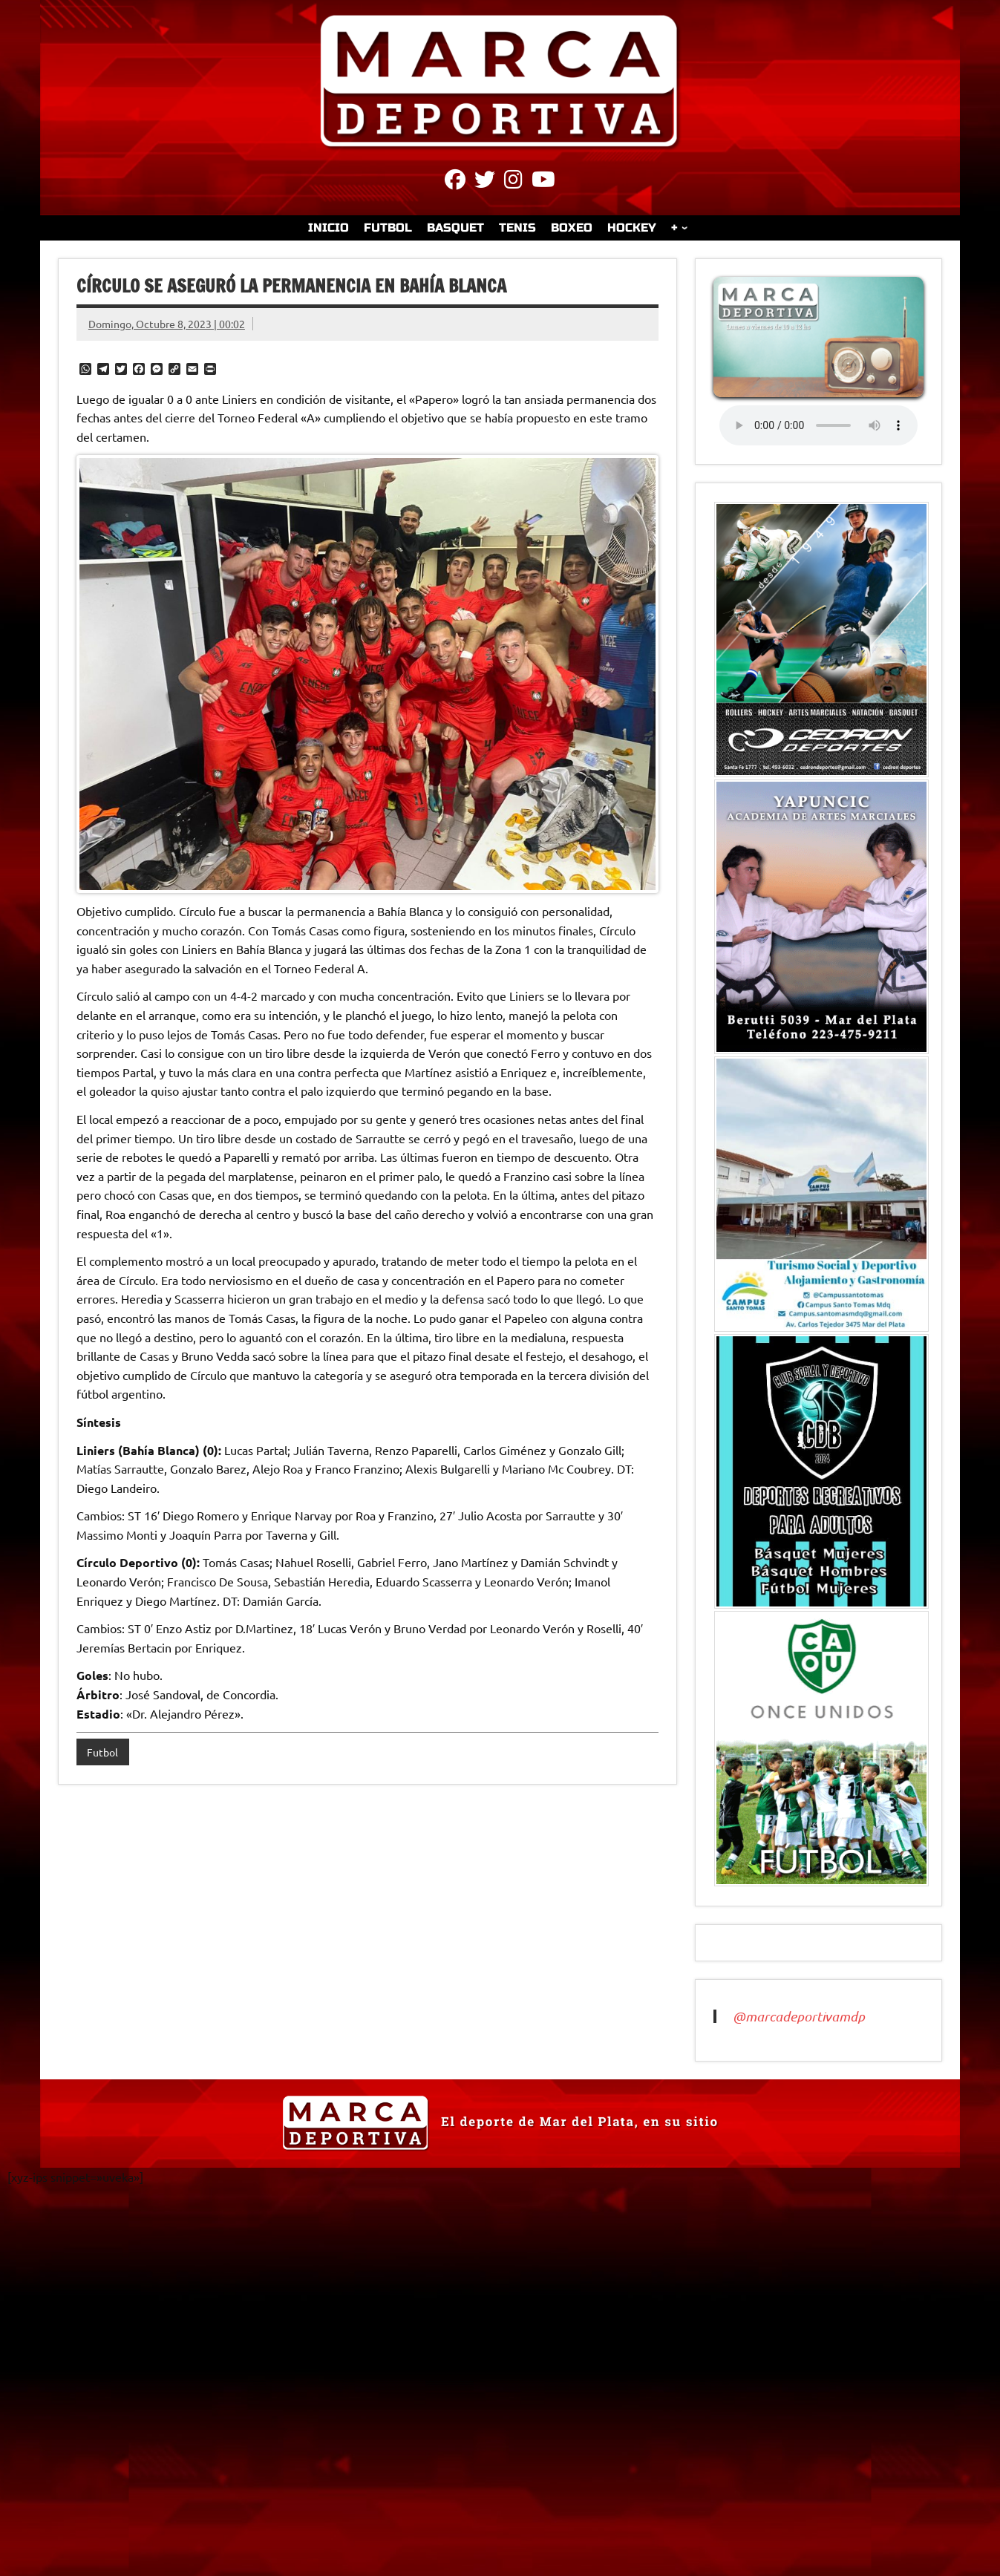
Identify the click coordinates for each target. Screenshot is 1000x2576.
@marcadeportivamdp (799, 2016)
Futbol (102, 1752)
